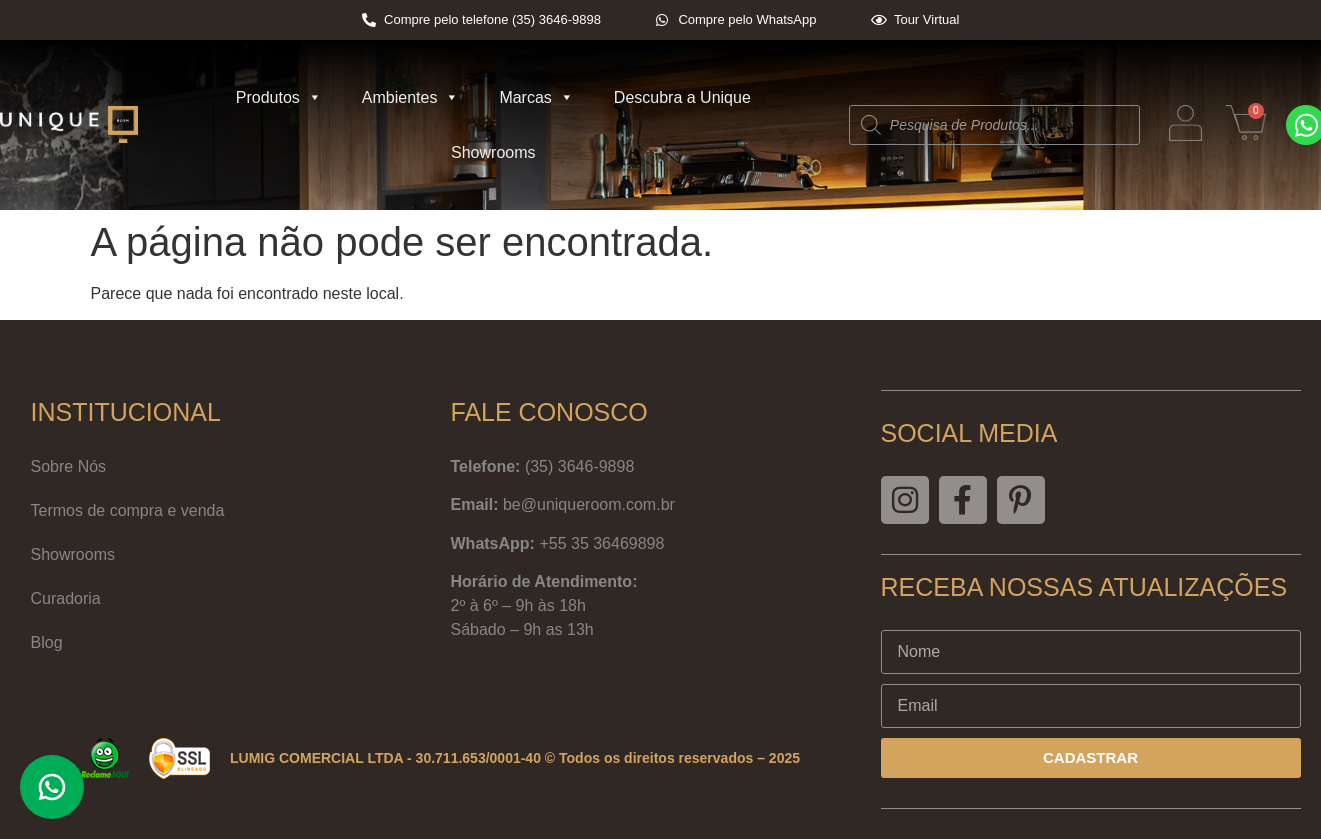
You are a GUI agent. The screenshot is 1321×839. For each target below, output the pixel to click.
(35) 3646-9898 (579, 466)
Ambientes (411, 97)
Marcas (536, 97)
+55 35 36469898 (601, 543)
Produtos (279, 97)
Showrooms (493, 152)
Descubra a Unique (682, 97)
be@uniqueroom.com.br (589, 504)
